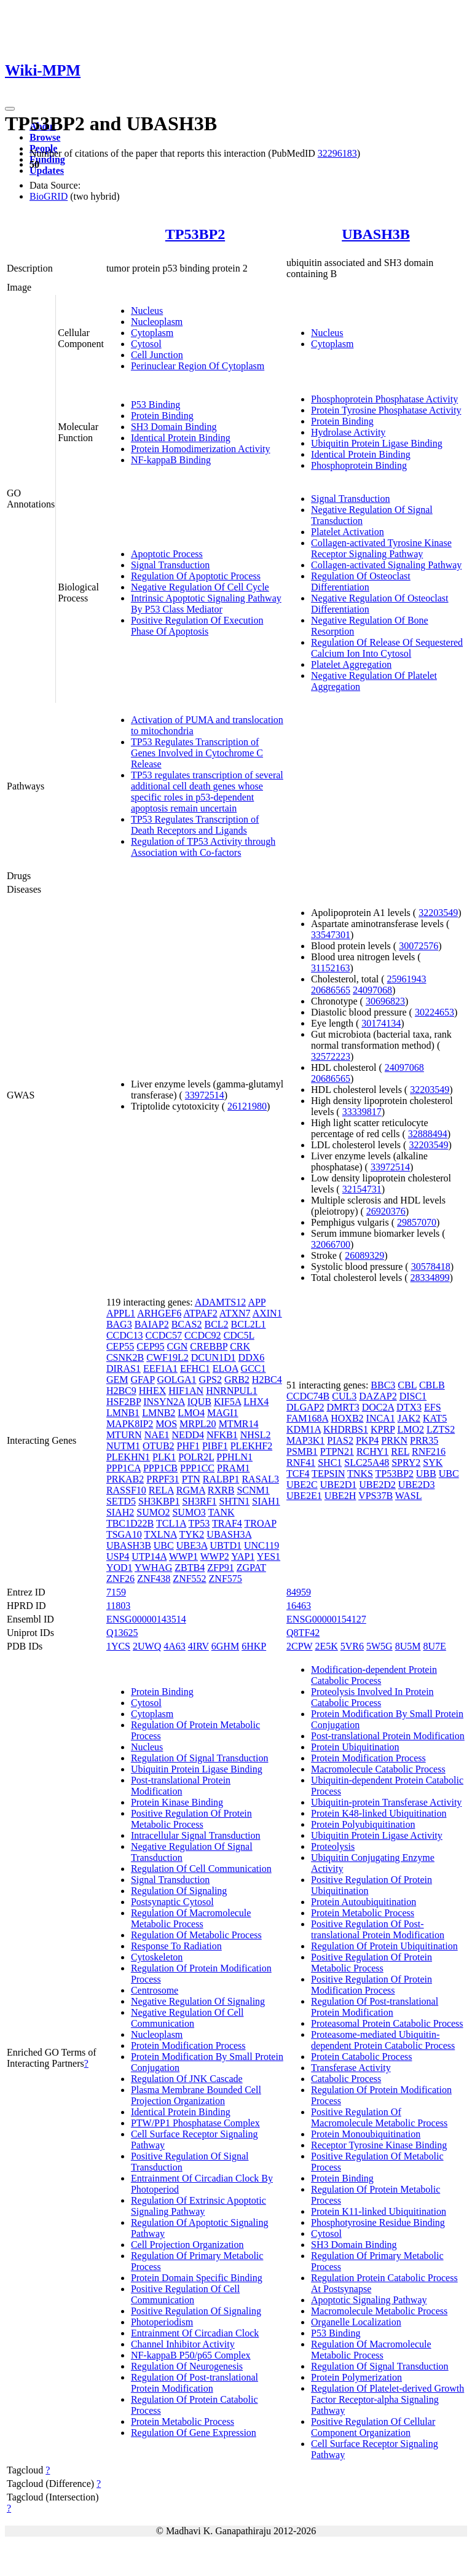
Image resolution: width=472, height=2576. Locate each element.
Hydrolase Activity (348, 432)
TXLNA (160, 1534)
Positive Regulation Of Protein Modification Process (371, 1984)
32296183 (337, 153)
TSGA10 (124, 1534)
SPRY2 (405, 1462)
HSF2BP (123, 1401)
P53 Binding (155, 404)
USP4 (117, 1556)
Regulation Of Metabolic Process (196, 1935)
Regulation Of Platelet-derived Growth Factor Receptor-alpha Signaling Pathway (387, 2399)
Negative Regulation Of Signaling (198, 2001)
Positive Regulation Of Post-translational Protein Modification (377, 1929)
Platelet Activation (347, 532)
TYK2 (191, 1534)
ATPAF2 (200, 1313)
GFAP (142, 1379)
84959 (298, 1592)
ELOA (225, 1368)
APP (257, 1302)
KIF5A (227, 1401)
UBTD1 (226, 1545)
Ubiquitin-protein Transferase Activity (386, 1802)
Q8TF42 (303, 1632)
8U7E (434, 1646)
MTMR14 (239, 1424)
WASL (408, 1495)
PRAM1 (233, 1468)
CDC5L (239, 1335)
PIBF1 (215, 1446)
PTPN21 (337, 1451)
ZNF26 (120, 1578)
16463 (298, 1605)
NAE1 (157, 1435)
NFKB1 (222, 1435)
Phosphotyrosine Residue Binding (378, 2222)
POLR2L (196, 1457)
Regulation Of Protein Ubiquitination (384, 1946)
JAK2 (409, 1418)
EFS (432, 1407)
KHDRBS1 (345, 1429)
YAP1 (242, 1556)
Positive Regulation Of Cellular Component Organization (373, 2427)
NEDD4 (188, 1435)
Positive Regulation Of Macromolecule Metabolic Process (379, 2117)
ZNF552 (189, 1578)
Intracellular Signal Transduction (196, 1835)
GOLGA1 (177, 1379)
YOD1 (119, 1567)
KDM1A (303, 1429)
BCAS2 (186, 1324)
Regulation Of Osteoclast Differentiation (361, 581)
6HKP (254, 1646)
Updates (47, 170)
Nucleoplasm (157, 321)
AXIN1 (267, 1313)
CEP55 (120, 1346)
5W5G (379, 1646)
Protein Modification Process (188, 2045)
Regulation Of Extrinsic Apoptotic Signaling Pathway (198, 2206)
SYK (432, 1462)
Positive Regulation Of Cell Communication (185, 2294)
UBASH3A (228, 1534)
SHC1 (330, 1462)
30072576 (418, 946)
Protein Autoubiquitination (363, 1902)
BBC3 (383, 1385)
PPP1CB (160, 1468)
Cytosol (146, 344)
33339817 (362, 1111)
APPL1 (120, 1313)
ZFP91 (220, 1567)
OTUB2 (159, 1446)
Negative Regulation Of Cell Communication (187, 2018)
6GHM (225, 1646)
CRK (240, 1346)
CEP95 (150, 1346)
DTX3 (409, 1407)
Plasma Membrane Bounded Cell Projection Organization (196, 2095)
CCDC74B (307, 1396)
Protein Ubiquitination (355, 1747)
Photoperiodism (162, 2322)
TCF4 (297, 1473)
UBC (164, 1545)
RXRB (221, 1490)
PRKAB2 (125, 1479)
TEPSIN (328, 1473)
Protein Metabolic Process (182, 2421)
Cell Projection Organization (187, 2244)
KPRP (383, 1429)
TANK (221, 1512)
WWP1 (183, 1556)
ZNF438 (153, 1578)
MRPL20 (197, 1424)
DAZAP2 (377, 1396)
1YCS (118, 1646)
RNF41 (300, 1462)
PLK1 (164, 1457)
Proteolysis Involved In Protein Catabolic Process (372, 1697)
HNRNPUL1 (232, 1390)
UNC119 (261, 1545)
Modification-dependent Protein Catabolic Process (374, 1675)
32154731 (362, 1189)
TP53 (199, 1523)
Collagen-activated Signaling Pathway (386, 565)
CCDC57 (163, 1335)
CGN (177, 1346)
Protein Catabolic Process (361, 2056)
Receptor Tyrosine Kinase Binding (379, 2145)
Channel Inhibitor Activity (183, 2344)
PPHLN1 (234, 1457)
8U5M (408, 1646)
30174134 (381, 1023)
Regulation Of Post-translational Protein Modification (194, 2383)
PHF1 (188, 1446)
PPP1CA (123, 1468)
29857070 (416, 1222)
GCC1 (253, 1368)
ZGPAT (251, 1567)
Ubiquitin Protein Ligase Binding (376, 443)
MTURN (124, 1435)
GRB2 (237, 1379)
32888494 (427, 1134)
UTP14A (149, 1556)
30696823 (385, 1001)
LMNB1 (123, 1412)
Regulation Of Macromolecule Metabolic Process (191, 1918)
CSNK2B (125, 1357)
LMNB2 (158, 1412)
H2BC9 (121, 1390)
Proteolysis (333, 1846)
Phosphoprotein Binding (359, 465)
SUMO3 (188, 1512)
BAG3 (119, 1324)
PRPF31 (162, 1479)
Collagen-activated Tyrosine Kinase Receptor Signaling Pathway (381, 548)
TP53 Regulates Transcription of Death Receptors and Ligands (195, 825)
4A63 (174, 1646)
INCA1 (380, 1418)
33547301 (330, 935)
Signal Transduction (170, 565)
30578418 (430, 1266)
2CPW (299, 1646)
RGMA (190, 1490)
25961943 (407, 979)
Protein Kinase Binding (177, 1802)
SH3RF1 (199, 1501)
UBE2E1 (304, 1495)
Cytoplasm (152, 332)
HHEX (152, 1390)
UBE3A (192, 1545)
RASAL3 (260, 1479)
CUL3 (344, 1396)
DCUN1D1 (213, 1357)
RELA (161, 1490)
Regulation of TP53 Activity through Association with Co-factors (203, 847)
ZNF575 (225, 1578)
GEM (117, 1379)
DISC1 (413, 1396)
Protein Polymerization (356, 2377)
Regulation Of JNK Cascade (187, 2078)
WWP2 (214, 1556)
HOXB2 (347, 1418)
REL (400, 1451)
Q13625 (122, 1632)
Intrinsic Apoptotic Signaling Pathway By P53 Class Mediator (206, 603)
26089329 (364, 1255)
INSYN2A (164, 1401)
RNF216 (429, 1451)
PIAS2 (340, 1440)
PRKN (394, 1440)
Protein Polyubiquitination (363, 1824)
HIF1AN (185, 1390)
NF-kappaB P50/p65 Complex (191, 2355)
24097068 (372, 990)
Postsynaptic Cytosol (172, 1902)
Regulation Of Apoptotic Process (196, 576)
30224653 (434, 1012)
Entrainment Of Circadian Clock (195, 2333)
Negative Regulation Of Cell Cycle (200, 587)
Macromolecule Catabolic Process (378, 1769)
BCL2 (216, 1324)
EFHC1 (195, 1368)
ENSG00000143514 (146, 1619)
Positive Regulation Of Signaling (196, 2311)
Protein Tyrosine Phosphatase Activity (386, 410)
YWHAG (153, 1567)
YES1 (268, 1556)
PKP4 (367, 1440)
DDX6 (251, 1357)
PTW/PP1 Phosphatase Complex (195, 2123)
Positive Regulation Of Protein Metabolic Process (191, 1819)
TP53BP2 (195, 234)
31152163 (330, 968)
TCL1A (171, 1523)
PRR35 (424, 1440)
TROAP (261, 1523)
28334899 (430, 1277)
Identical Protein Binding (180, 438)
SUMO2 (153, 1512)
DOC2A (378, 1407)
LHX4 (256, 1401)
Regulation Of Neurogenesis (187, 2366)
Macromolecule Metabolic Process (379, 2311)
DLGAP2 (305, 1407)
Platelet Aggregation (351, 664)
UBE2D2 (377, 1484)
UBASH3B (376, 234)
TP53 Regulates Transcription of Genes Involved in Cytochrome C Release (197, 753)
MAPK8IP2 (129, 1424)
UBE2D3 (416, 1484)
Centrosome (154, 1990)
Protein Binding (162, 415)
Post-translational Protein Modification (180, 1785)
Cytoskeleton (157, 1957)
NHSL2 (255, 1435)
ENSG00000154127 (326, 1619)
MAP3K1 (305, 1440)
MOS (166, 1424)
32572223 (330, 1056)
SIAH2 (120, 1512)
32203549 (438, 912)
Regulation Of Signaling (179, 1890)
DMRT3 (342, 1407)
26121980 (247, 1106)
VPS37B (375, 1495)
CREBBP (208, 1346)
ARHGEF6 (159, 1313)
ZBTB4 (190, 1567)
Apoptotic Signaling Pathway (369, 2300)
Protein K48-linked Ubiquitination (378, 1813)
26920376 (386, 1211)
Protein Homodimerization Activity (200, 449)
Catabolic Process (346, 2078)
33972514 (204, 1095)
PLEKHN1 (128, 1457)
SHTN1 (234, 1501)
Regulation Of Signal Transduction (200, 1758)
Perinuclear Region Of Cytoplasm (197, 366)
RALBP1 (221, 1479)
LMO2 (410, 1429)
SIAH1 (266, 1501)
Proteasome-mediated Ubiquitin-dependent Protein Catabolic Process (383, 2040)
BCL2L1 (248, 1324)
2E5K (326, 1646)
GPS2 (210, 1379)
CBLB (432, 1385)
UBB (426, 1473)
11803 (118, 1605)
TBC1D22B (130, 1523)
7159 (116, 1592)
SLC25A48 (366, 1462)
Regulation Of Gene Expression (193, 2432)
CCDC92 (202, 1335)
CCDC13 (124, 1335)
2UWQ (147, 1646)
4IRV (198, 1646)
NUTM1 (123, 1446)
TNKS (360, 1473)
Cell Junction (157, 355)
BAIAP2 (152, 1324)
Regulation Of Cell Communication (201, 1868)
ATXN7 (235, 1313)
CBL (407, 1385)
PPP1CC (197, 1468)
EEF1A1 (160, 1368)
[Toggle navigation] (10, 109)
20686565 (330, 990)
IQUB (199, 1401)
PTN (191, 1479)
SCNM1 (253, 1490)
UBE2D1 (338, 1484)
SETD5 (121, 1501)
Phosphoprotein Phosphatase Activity (384, 399)
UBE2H (340, 1495)
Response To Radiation (176, 1946)
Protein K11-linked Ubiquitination (378, 2211)
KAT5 (435, 1418)
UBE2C (302, 1484)
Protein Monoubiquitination (365, 2134)
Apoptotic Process (167, 554)
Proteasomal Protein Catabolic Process (387, 2023)
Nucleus (147, 310)
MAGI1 (222, 1412)
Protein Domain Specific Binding (196, 2278)
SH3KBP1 (159, 1501)
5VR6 (352, 1646)
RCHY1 (372, 1451)
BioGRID (49, 196)
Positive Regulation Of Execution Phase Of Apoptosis (197, 625)
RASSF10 (126, 1490)
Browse (45, 137)
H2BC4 (267, 1379)
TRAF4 (227, 1523)
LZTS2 (441, 1429)
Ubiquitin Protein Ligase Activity (376, 1835)
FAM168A (307, 1418)
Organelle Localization (356, 2322)
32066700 (330, 1244)
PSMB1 (302, 1451)
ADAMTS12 (220, 1302)
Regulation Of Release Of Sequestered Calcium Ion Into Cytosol (387, 648)
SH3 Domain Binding (174, 426)
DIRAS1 (123, 1368)
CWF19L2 (167, 1357)
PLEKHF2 (251, 1446)
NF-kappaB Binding (171, 460)
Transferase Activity (351, 2067)
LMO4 (191, 1412)
